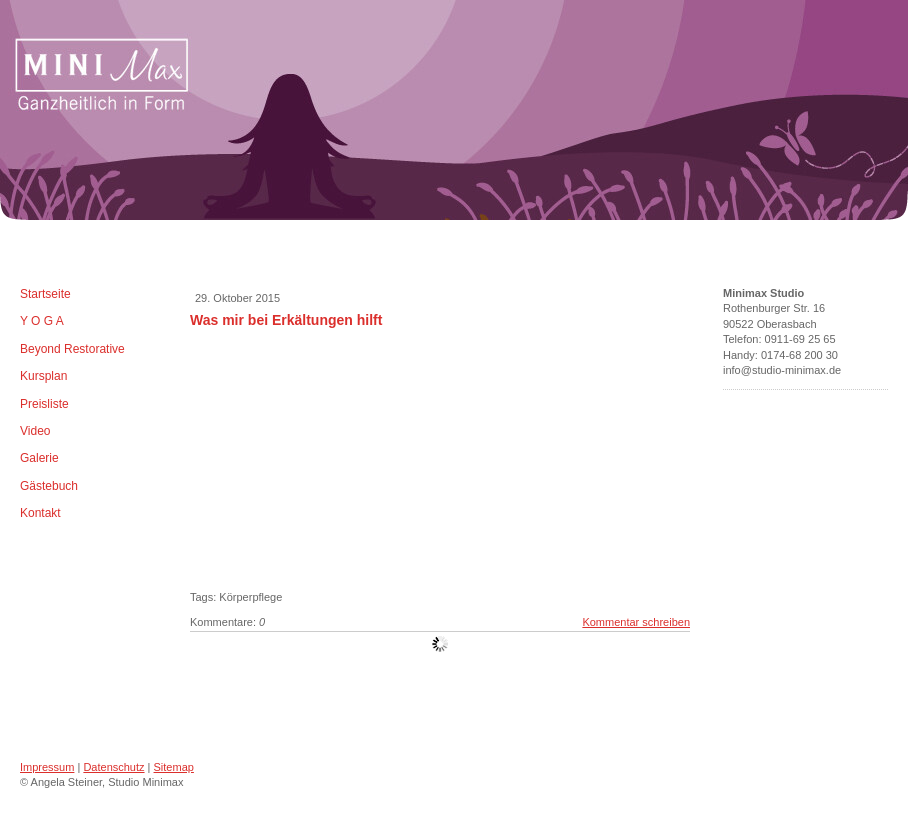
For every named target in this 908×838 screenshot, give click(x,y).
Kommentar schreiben (636, 622)
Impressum (47, 767)
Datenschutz (113, 767)
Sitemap (174, 767)
